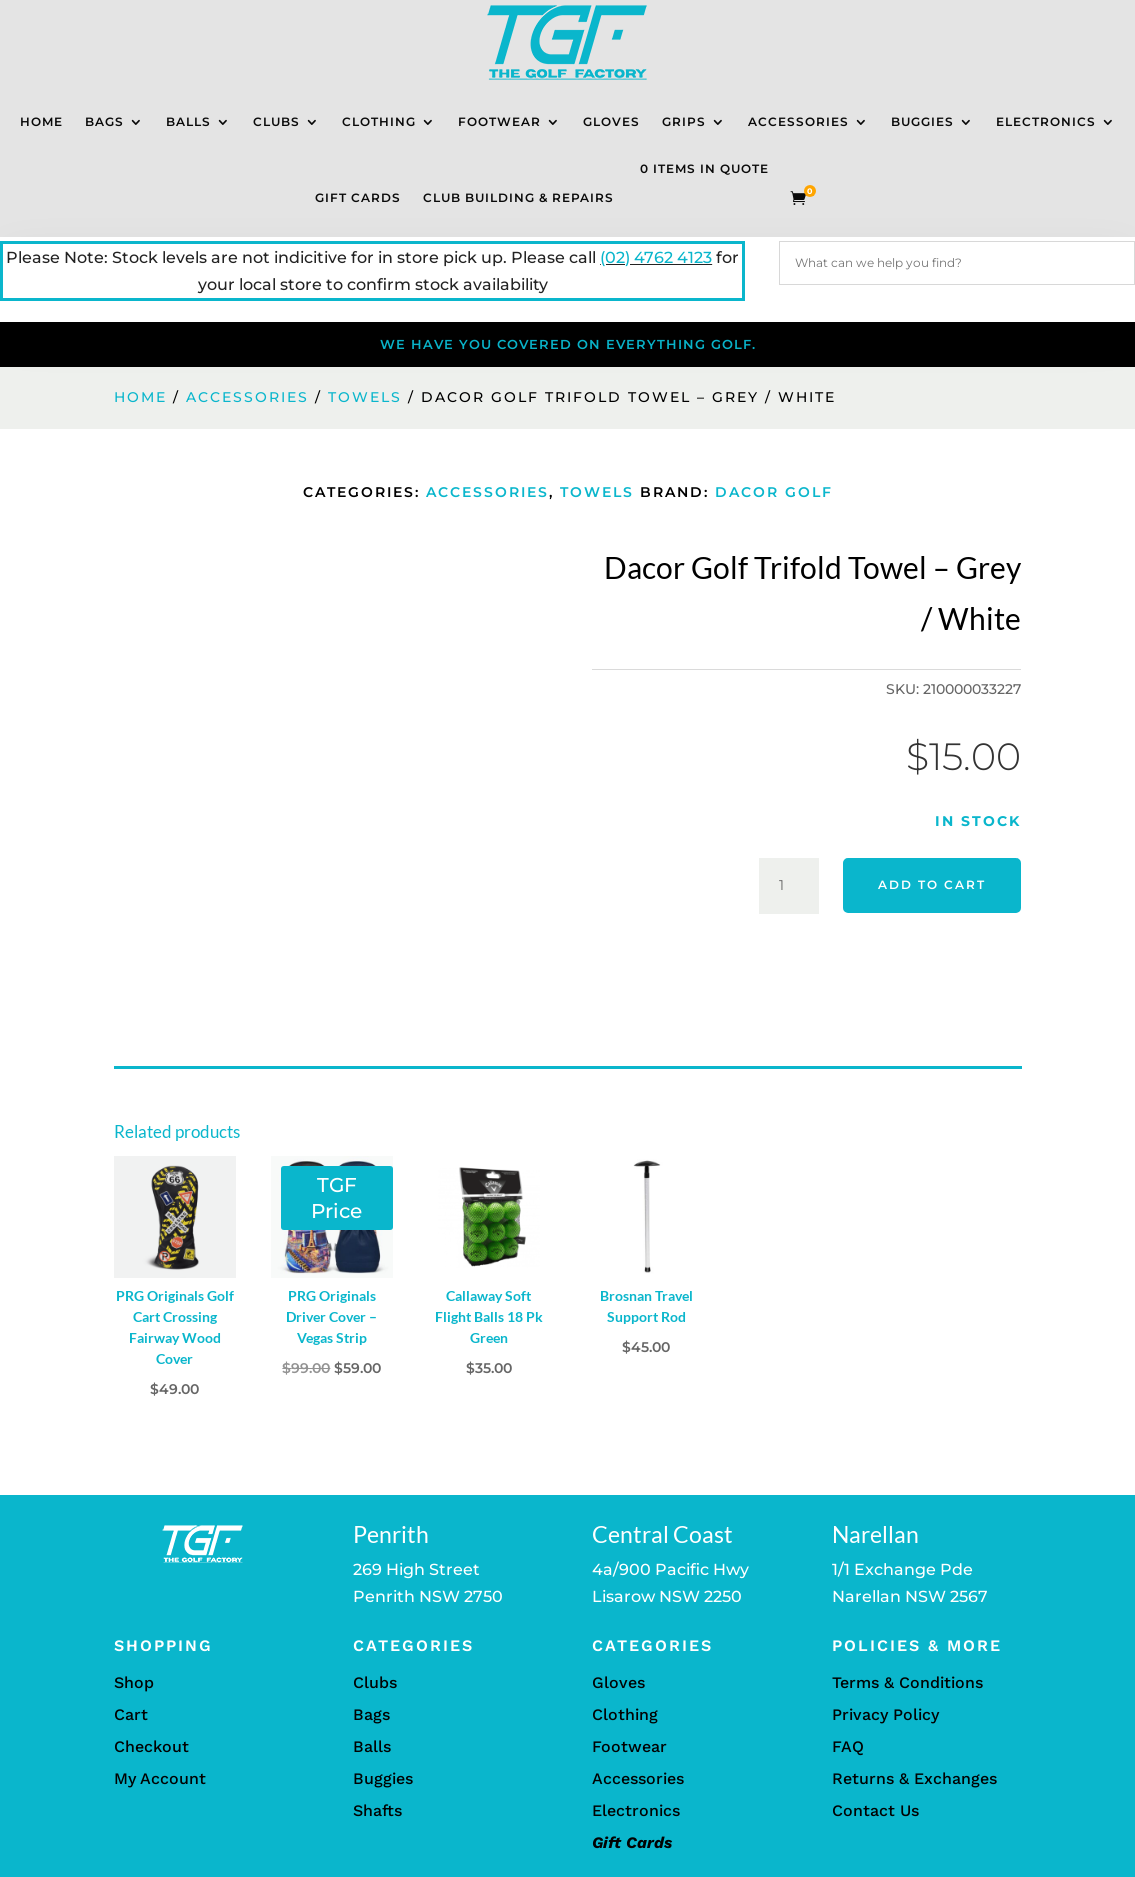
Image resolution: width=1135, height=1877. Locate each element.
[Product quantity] (789, 886)
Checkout (151, 1746)
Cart (131, 1714)
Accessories (798, 121)
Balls (188, 121)
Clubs (276, 121)
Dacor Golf (774, 492)
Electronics (1046, 121)
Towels (365, 397)
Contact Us (875, 1810)
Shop (134, 1682)
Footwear (499, 121)
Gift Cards (358, 197)
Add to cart (932, 884)
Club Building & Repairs (518, 197)
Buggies (922, 121)
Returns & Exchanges (914, 1778)
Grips (684, 121)
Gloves (611, 121)
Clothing (379, 121)
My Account (160, 1778)
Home (41, 121)
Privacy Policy (885, 1714)
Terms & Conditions (907, 1682)
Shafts (377, 1810)
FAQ (848, 1746)
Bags (104, 121)
